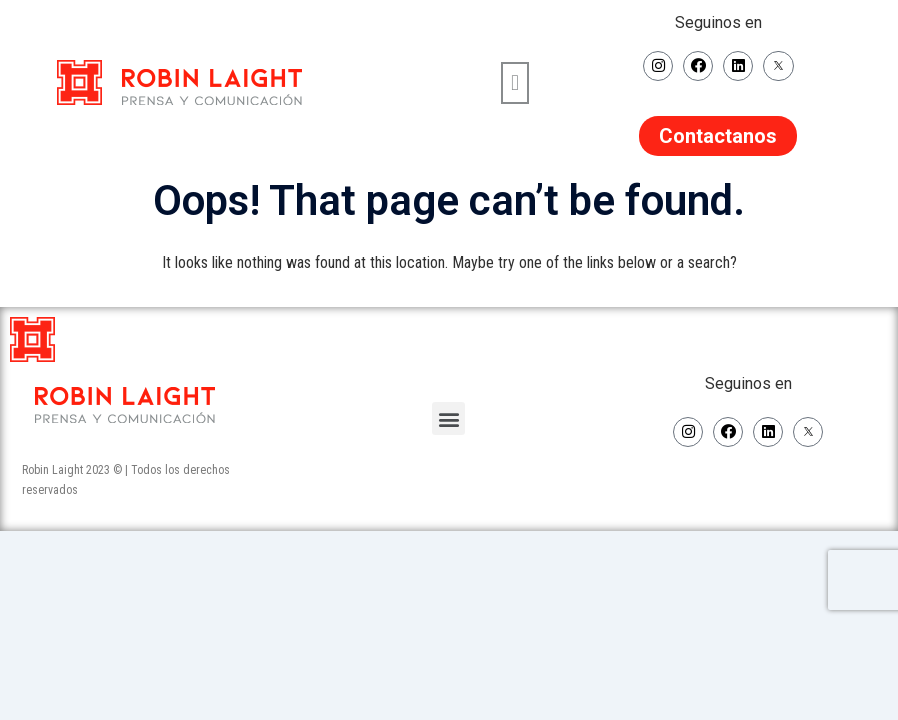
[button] (514, 82)
